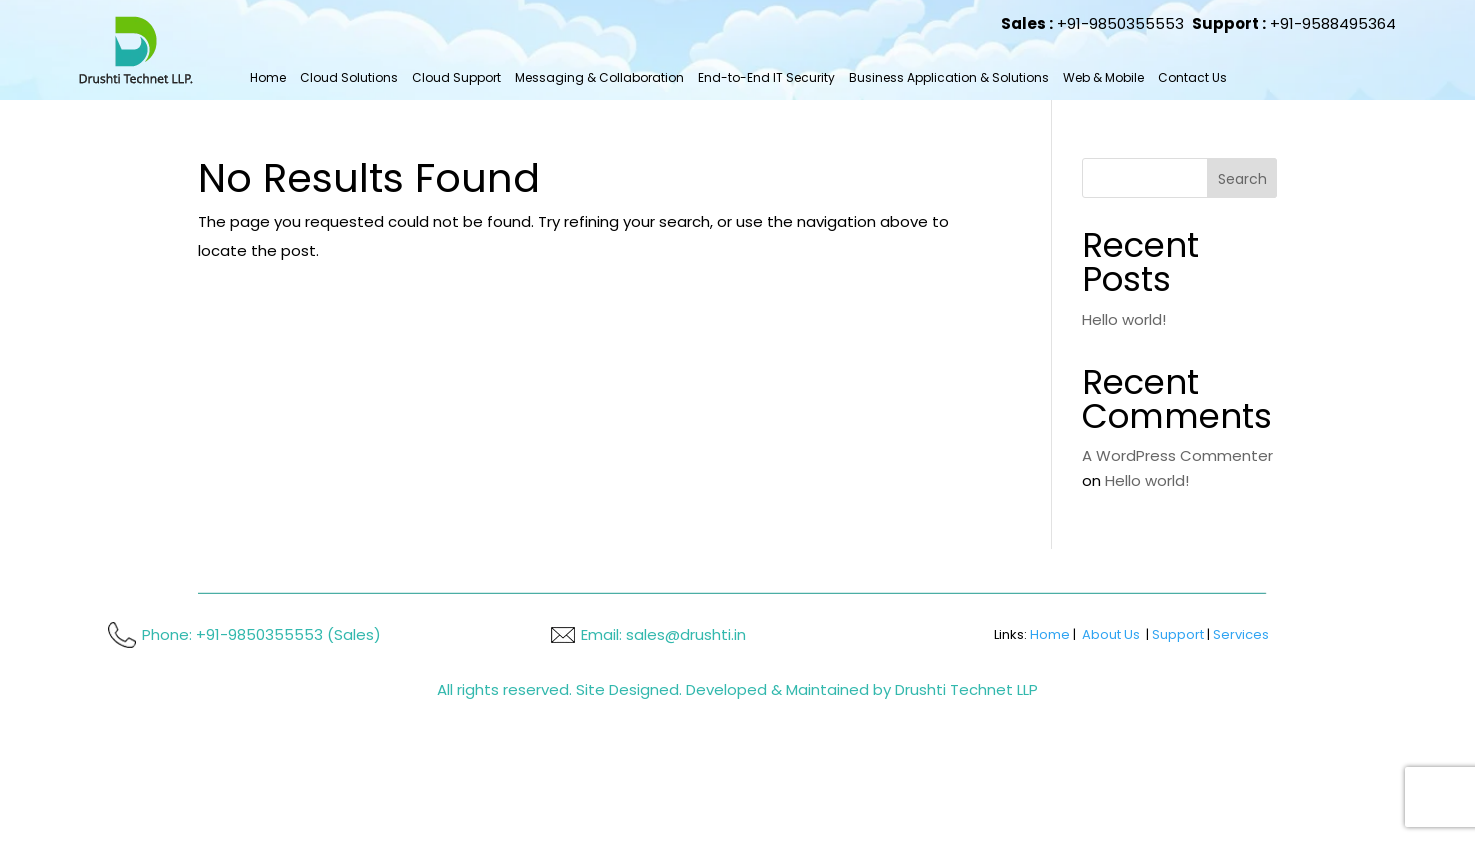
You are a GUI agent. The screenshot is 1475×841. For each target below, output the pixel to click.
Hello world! (1124, 319)
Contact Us (1192, 77)
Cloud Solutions (349, 77)
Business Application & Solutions (949, 77)
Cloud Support (456, 77)
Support (1178, 634)
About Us (1111, 634)
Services (1241, 634)
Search (1242, 179)
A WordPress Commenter (1177, 455)
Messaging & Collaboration (599, 77)
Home (268, 77)
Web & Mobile (1103, 77)
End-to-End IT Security (766, 77)
